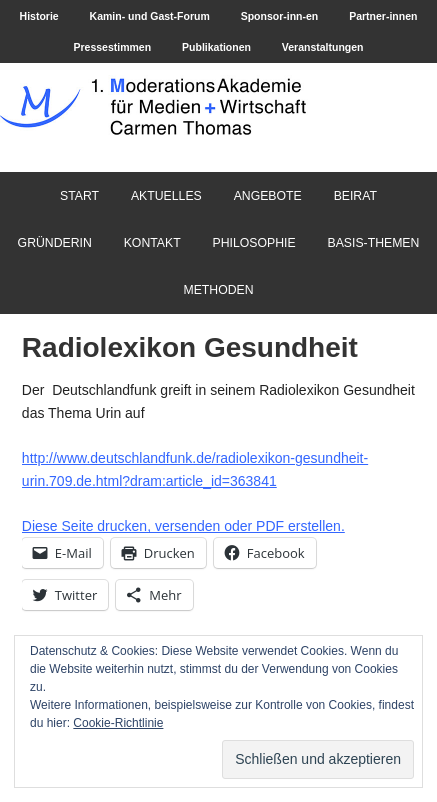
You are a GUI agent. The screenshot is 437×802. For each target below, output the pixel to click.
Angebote (268, 196)
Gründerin (55, 243)
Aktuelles (166, 196)
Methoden (218, 290)
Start (79, 196)
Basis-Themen (373, 243)
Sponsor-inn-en (280, 16)
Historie (39, 16)
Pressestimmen (112, 47)
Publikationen (216, 47)
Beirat (355, 196)
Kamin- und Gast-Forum (150, 16)
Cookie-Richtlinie (118, 723)
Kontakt (152, 243)
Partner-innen (383, 16)
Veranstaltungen (323, 47)
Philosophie (254, 243)
